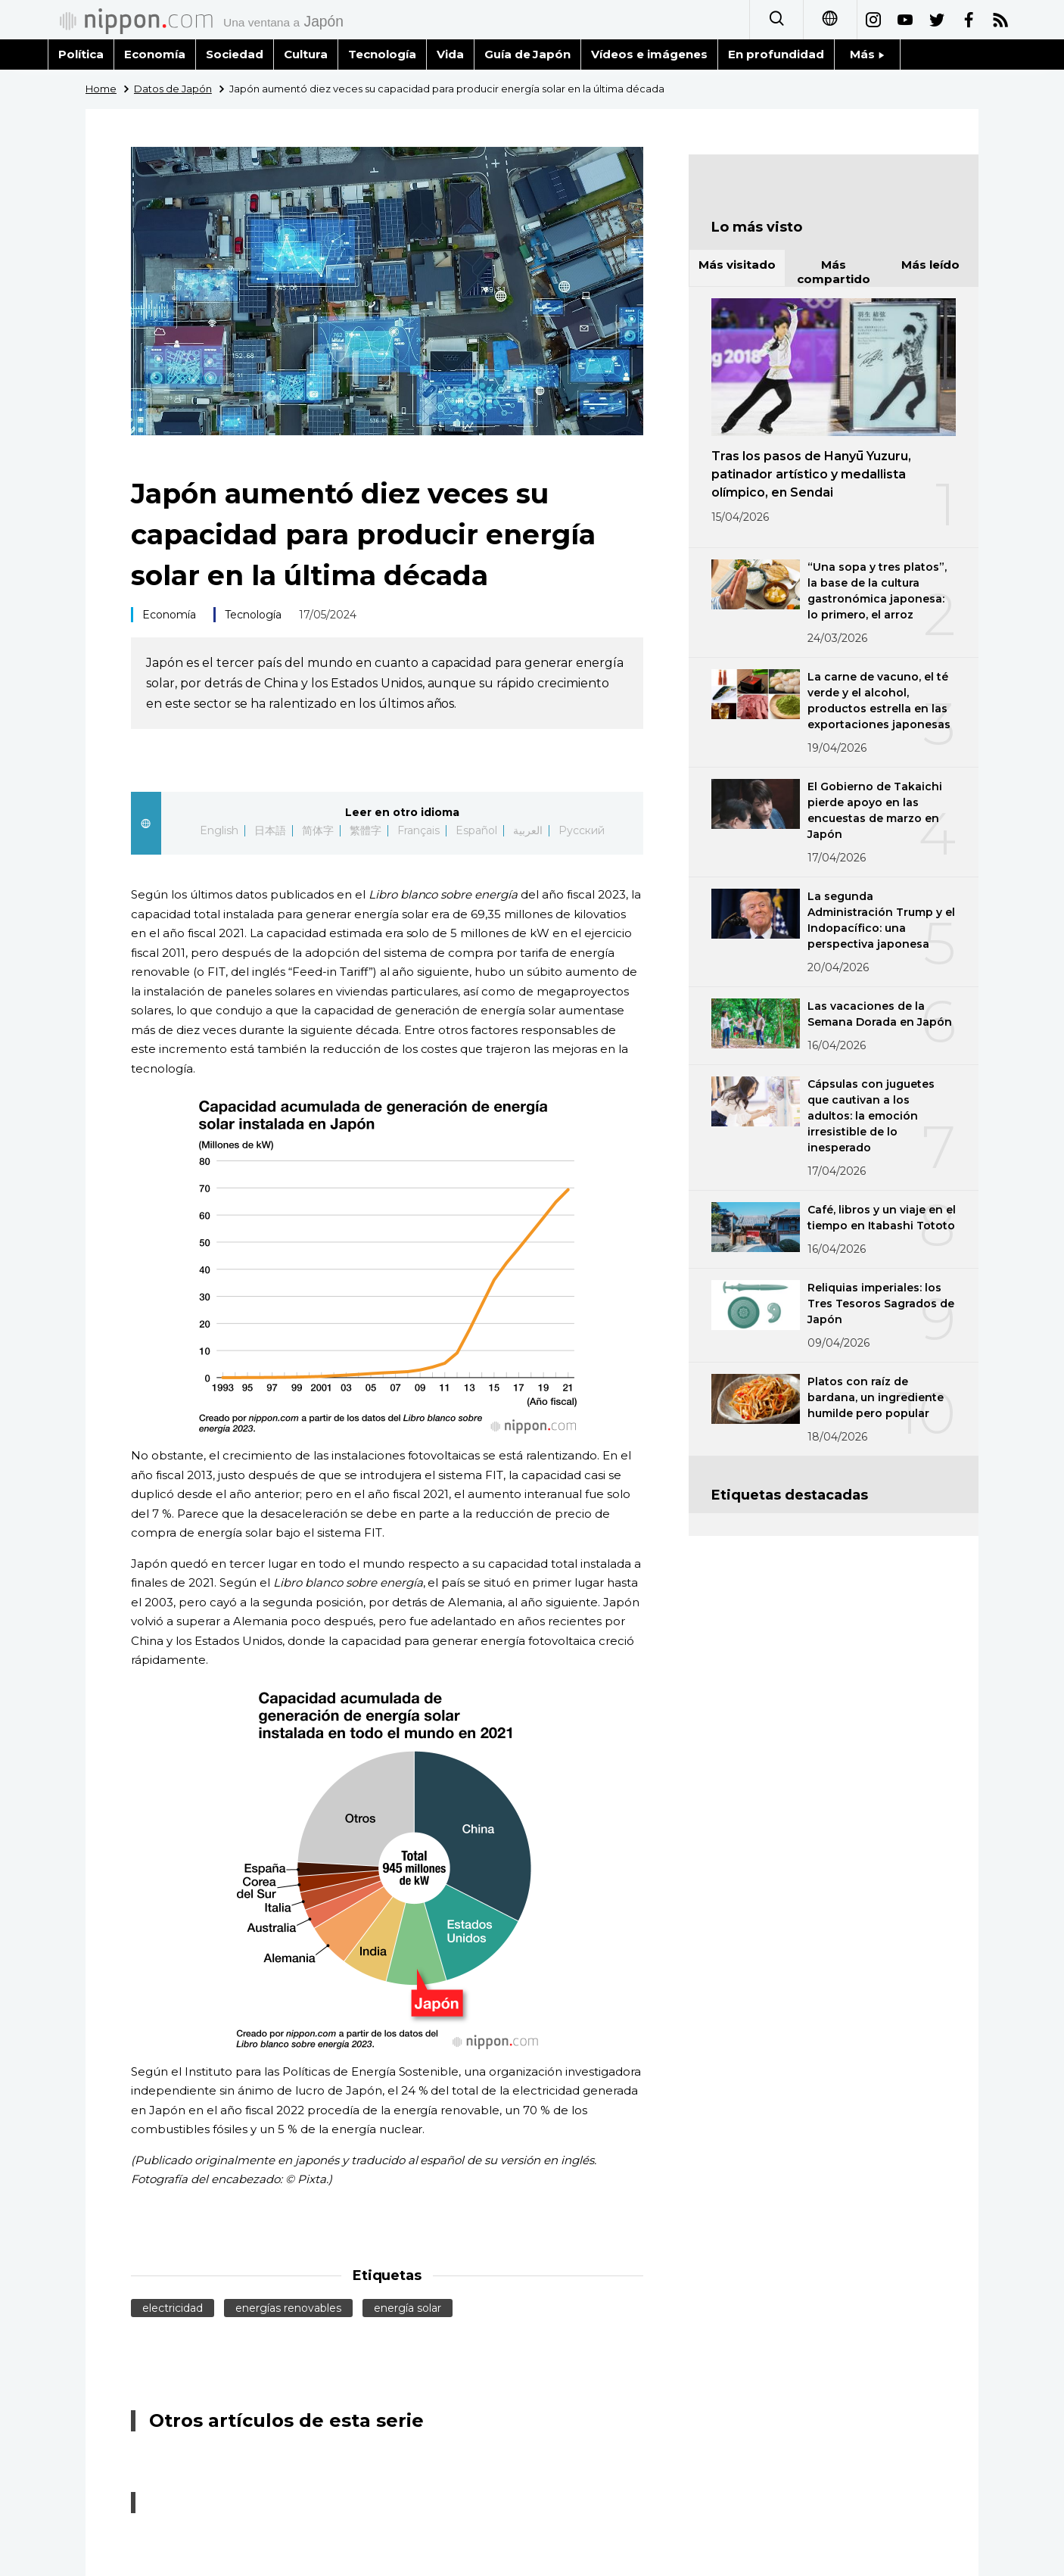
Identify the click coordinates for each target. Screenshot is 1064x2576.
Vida (450, 54)
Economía (154, 54)
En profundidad (776, 54)
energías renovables (288, 2308)
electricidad (172, 2308)
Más (867, 54)
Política (81, 54)
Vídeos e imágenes (649, 54)
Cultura (306, 54)
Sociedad (234, 54)
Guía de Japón (527, 54)
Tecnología (382, 54)
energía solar (407, 2308)
